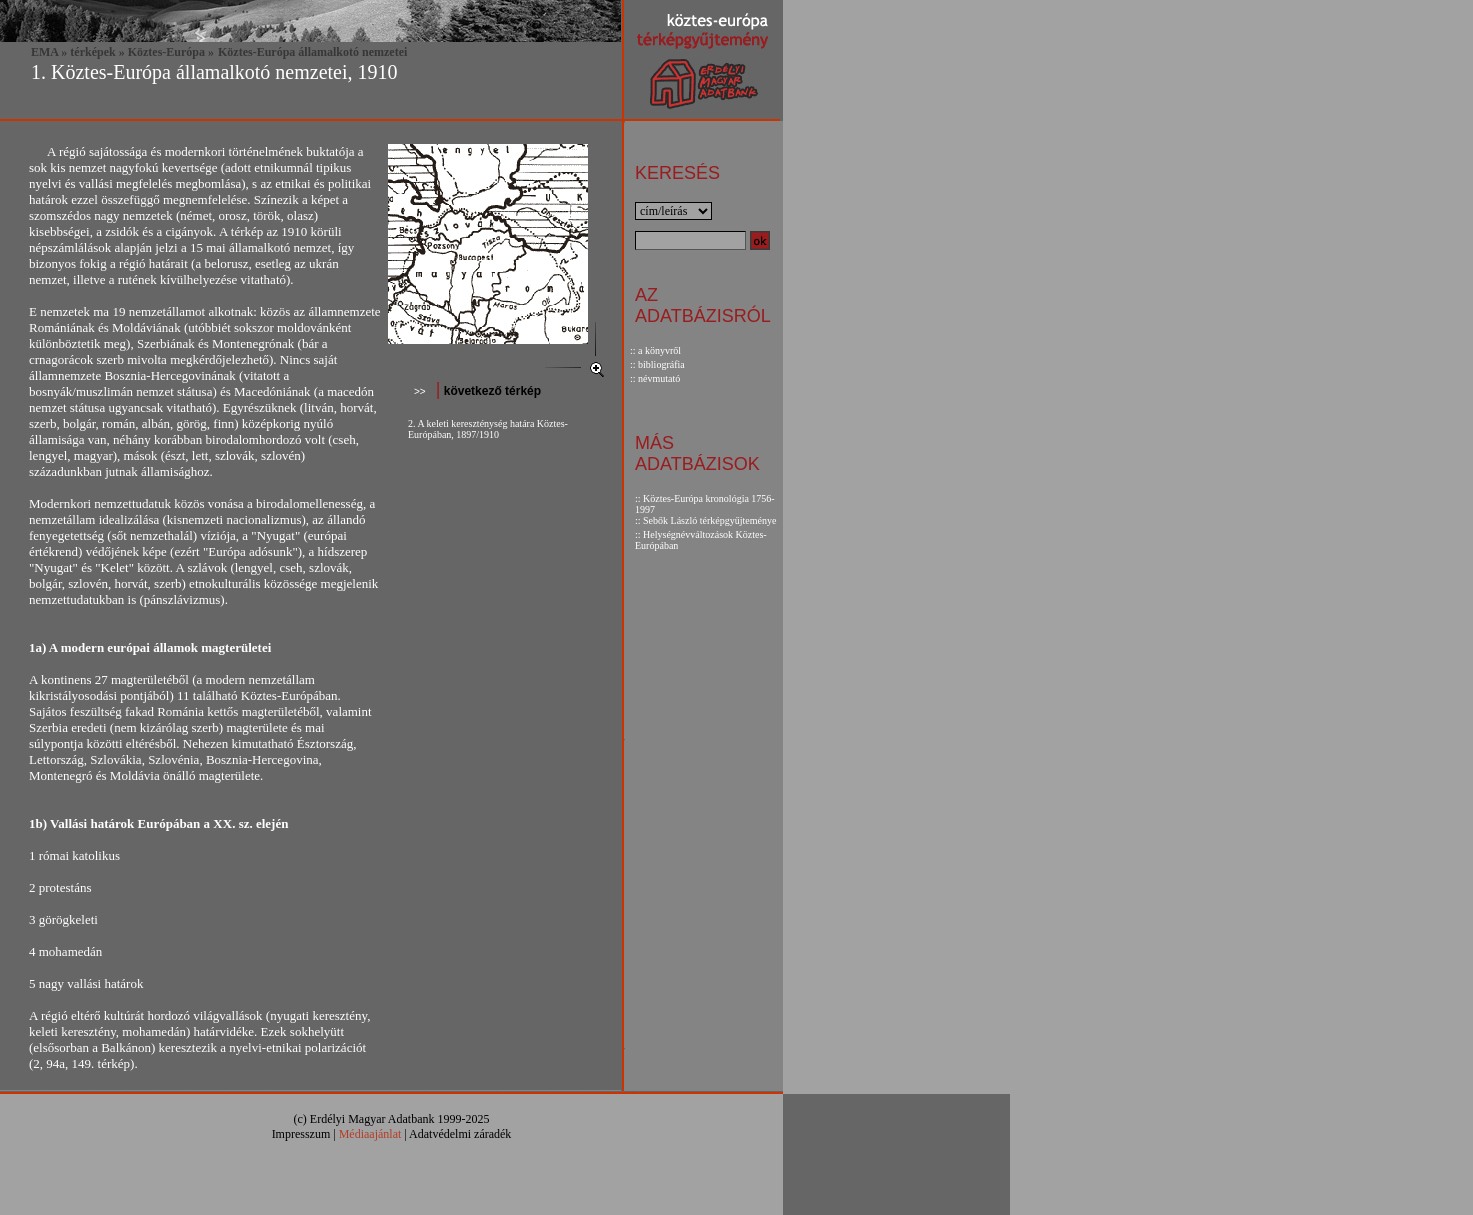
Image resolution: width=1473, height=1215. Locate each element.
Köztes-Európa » (171, 52)
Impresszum (301, 1134)
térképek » (97, 52)
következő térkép (490, 391)
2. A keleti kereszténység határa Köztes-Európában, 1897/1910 (488, 429)
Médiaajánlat (370, 1134)
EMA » (49, 52)
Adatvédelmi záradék (460, 1134)
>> (420, 391)
